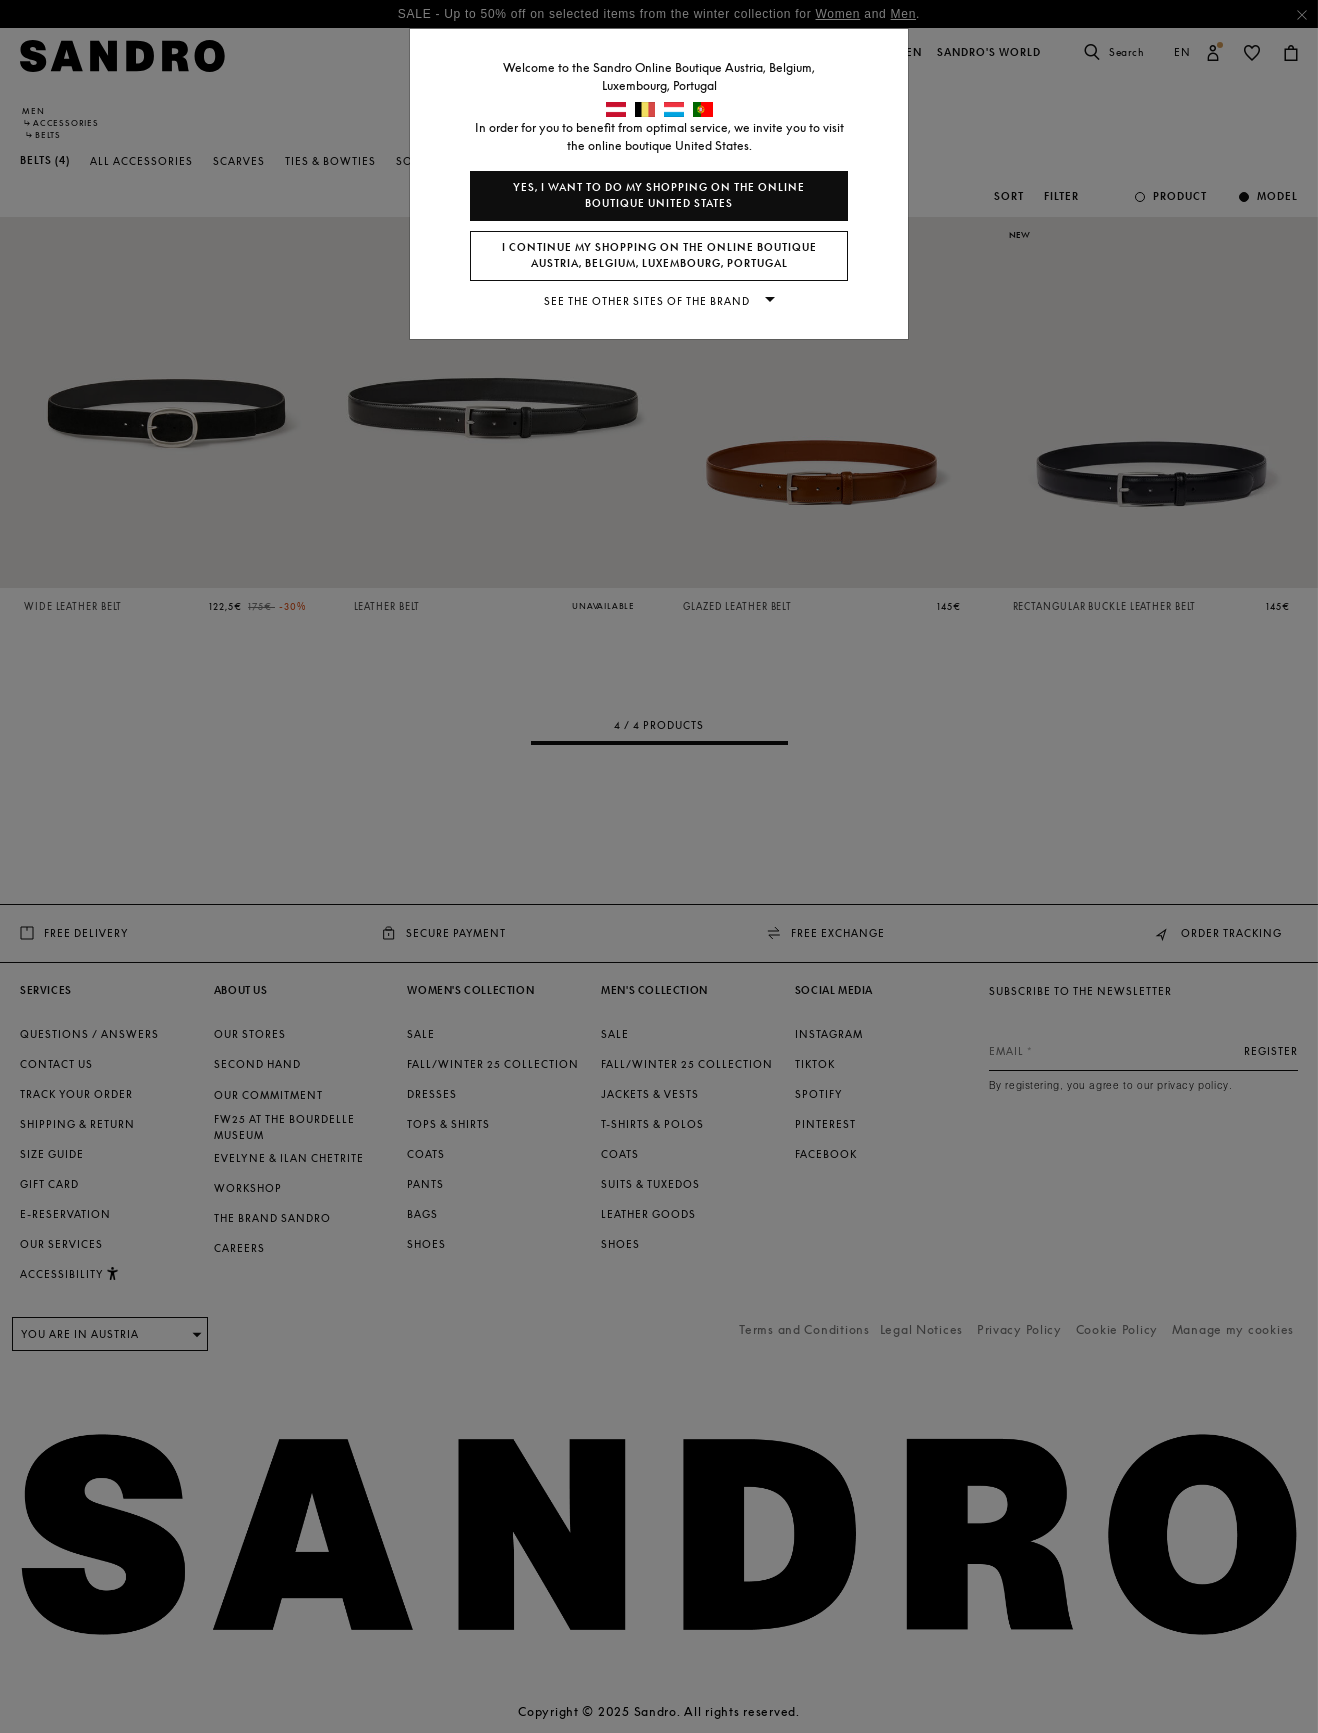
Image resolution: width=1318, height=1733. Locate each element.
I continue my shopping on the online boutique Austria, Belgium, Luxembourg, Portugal (659, 255)
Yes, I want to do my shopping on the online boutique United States (659, 195)
